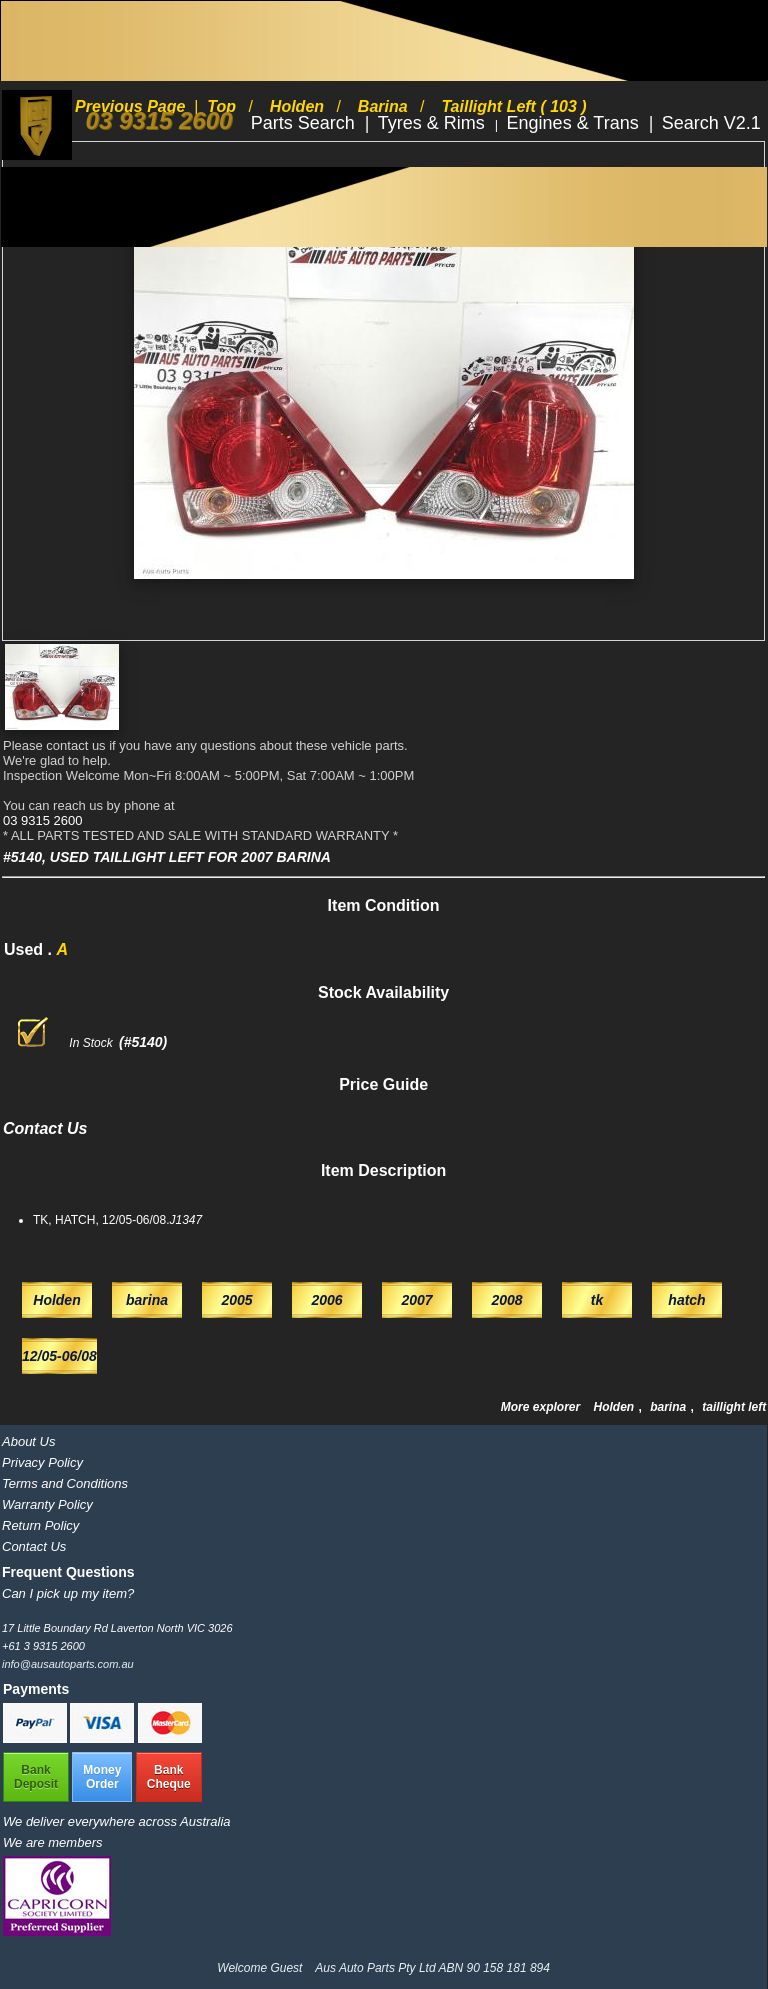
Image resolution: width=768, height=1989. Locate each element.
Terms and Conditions (65, 1483)
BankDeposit (36, 1777)
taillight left (734, 1407)
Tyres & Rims (434, 123)
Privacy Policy (42, 1462)
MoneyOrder (102, 1777)
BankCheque (169, 1777)
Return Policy (40, 1525)
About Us (28, 1441)
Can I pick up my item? (68, 1593)
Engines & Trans (575, 123)
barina (669, 1407)
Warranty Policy (47, 1504)
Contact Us (34, 1546)
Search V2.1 (711, 123)
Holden (615, 1407)
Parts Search (305, 123)
